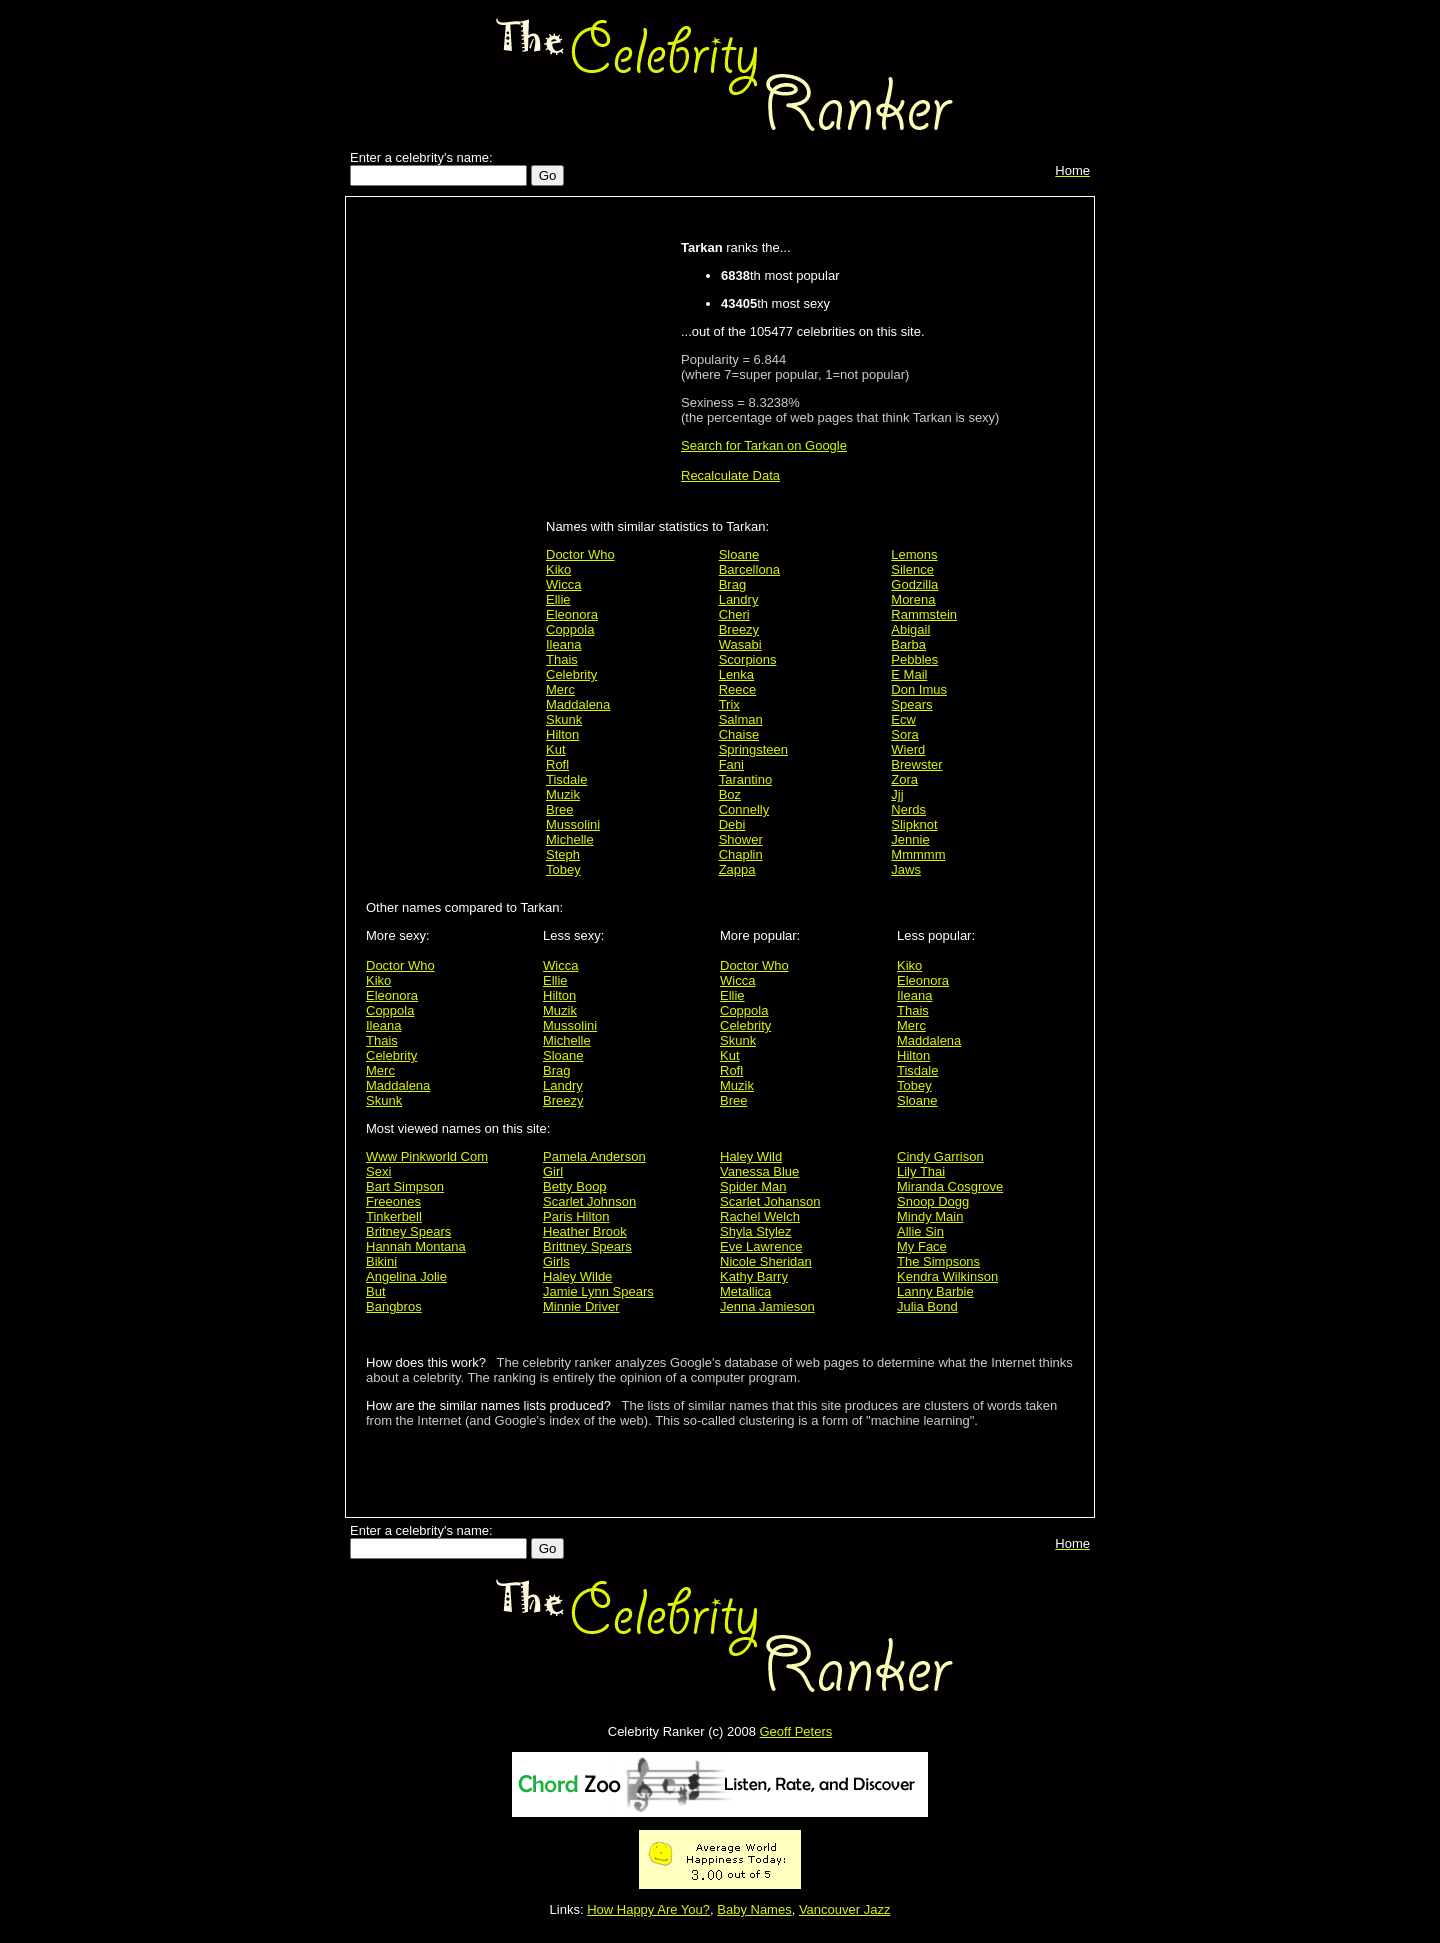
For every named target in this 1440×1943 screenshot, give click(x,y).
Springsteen (753, 749)
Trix (729, 704)
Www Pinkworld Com (427, 1156)
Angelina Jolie (406, 1276)
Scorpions (748, 659)
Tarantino (745, 779)
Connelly (744, 809)
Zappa (737, 869)
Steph (563, 854)
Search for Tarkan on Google (764, 445)
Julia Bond (927, 1306)
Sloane (739, 554)
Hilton (562, 734)
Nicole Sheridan (766, 1261)
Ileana (563, 644)
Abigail (910, 629)
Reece (738, 689)
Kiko (558, 569)
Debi (732, 824)
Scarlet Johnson (589, 1201)
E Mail (909, 674)
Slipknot (914, 824)
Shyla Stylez (756, 1231)
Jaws (906, 869)
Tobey (563, 869)
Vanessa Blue (759, 1171)
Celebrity (571, 674)
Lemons (914, 554)
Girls (556, 1261)
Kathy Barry (754, 1276)
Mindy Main (930, 1216)
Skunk (564, 719)
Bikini (381, 1261)
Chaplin (741, 854)
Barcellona (749, 569)
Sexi (378, 1171)
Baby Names (754, 1909)
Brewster (916, 764)
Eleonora (572, 614)
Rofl (557, 764)
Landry (739, 599)
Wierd (908, 749)
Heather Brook (585, 1231)
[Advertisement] (451, 522)
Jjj (897, 794)
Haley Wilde (577, 1276)
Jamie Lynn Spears (598, 1291)
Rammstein (924, 614)
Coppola (570, 629)
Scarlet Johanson (770, 1201)
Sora (904, 734)
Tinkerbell (394, 1216)
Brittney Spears (587, 1246)
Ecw (903, 719)
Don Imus (919, 689)
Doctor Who (580, 554)
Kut (556, 749)
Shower (741, 839)
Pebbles (914, 659)
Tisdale (566, 779)
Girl (553, 1171)
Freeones (393, 1201)
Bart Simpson (405, 1186)
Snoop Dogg (933, 1201)
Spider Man (753, 1186)
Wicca (563, 584)
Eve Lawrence (761, 1246)
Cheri (734, 614)
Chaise (739, 734)
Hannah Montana (416, 1246)
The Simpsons (938, 1261)
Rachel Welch (760, 1216)
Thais (562, 659)
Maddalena (578, 704)
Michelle (570, 839)
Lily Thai (921, 1171)
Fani (731, 764)
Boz (730, 794)
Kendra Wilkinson (947, 1276)
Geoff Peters (795, 1731)
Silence (912, 569)
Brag (732, 584)
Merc (560, 689)
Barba (908, 644)
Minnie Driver (581, 1306)
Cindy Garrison (940, 1156)
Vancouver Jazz (845, 1909)
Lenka (736, 674)
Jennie (910, 839)
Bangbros (394, 1306)
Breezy (739, 629)
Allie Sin (920, 1231)
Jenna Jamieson (767, 1306)
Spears (911, 704)
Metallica (745, 1291)
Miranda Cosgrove (950, 1186)
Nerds (908, 809)
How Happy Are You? (648, 1909)
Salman (741, 719)
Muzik (563, 794)
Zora (904, 779)
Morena (913, 599)
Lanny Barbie (935, 1291)
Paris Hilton (576, 1216)
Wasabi (740, 644)
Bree (559, 809)
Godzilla (914, 584)
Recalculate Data (730, 475)
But (376, 1291)
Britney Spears (408, 1231)
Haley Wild (751, 1156)
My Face (922, 1246)
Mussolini (573, 824)
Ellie (558, 599)
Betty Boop (575, 1186)
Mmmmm (918, 854)
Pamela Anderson (594, 1156)
